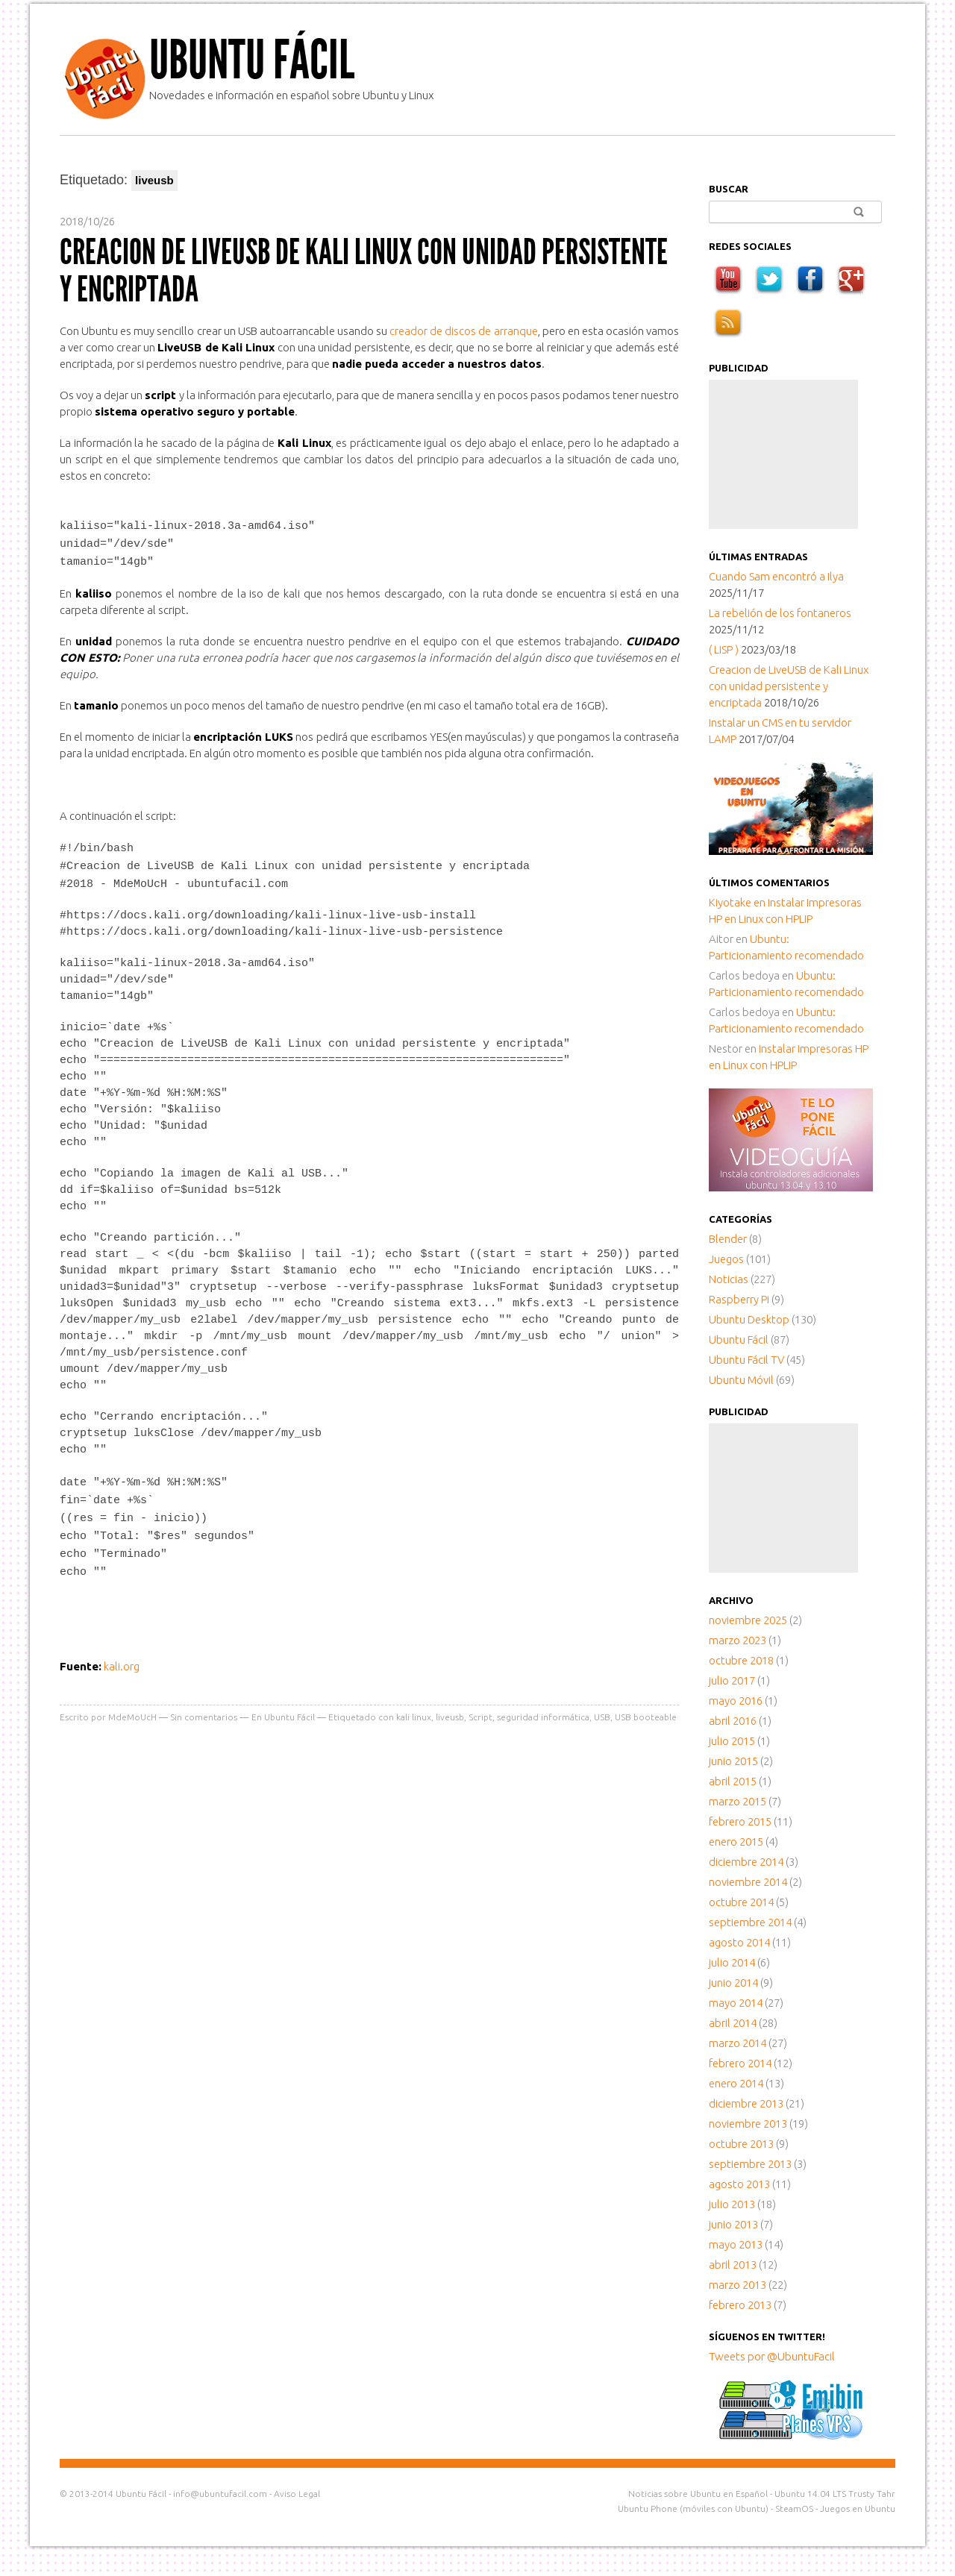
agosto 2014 (739, 1942)
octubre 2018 (741, 1660)
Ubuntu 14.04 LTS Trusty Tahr (834, 2493)
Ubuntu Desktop (749, 1319)
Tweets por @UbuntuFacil (772, 2356)
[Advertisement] (783, 454)
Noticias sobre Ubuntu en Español (698, 2493)
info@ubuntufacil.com (220, 2493)
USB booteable (646, 1707)
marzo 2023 (737, 1640)
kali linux (413, 1707)
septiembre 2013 (750, 2163)
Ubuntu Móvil (741, 1379)
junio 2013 (733, 2224)
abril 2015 (733, 1781)
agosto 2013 (739, 2184)
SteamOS (794, 2508)
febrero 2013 (740, 2304)
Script (480, 1707)
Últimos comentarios (769, 882)
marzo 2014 (737, 2043)
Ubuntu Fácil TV (746, 1359)
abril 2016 (733, 1720)
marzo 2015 (737, 1801)
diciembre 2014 (746, 1861)
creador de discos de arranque (463, 331)
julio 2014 (732, 1962)
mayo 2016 (736, 1700)
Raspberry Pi (739, 1299)
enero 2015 (736, 1841)
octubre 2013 (741, 2143)
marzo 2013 (737, 2284)
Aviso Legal (297, 2493)
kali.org (122, 1656)
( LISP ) (724, 649)
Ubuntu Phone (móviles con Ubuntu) (693, 2508)
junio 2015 (733, 1761)
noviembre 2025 (748, 1620)
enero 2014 (736, 2083)
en (738, 902)
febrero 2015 (740, 1821)
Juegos (726, 1259)
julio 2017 (732, 1680)
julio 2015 (732, 1740)
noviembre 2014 (748, 1881)
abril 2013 (733, 2264)
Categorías (740, 1219)
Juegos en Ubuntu (857, 2508)
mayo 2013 (736, 2244)
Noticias (728, 1279)
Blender (728, 1238)
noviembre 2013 (748, 2123)
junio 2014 (733, 1982)
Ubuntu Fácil (251, 60)
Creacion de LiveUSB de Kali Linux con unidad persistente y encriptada (364, 270)
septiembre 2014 (750, 1922)
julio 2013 (732, 2204)
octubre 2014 (741, 1902)
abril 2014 (733, 2022)
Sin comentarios (203, 1707)
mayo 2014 (736, 2002)
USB (602, 1707)
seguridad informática (543, 1707)
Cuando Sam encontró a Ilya (776, 576)
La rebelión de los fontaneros (780, 613)
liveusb (450, 1707)
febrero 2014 (740, 2063)
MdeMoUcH (132, 1707)
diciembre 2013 (746, 2103)
